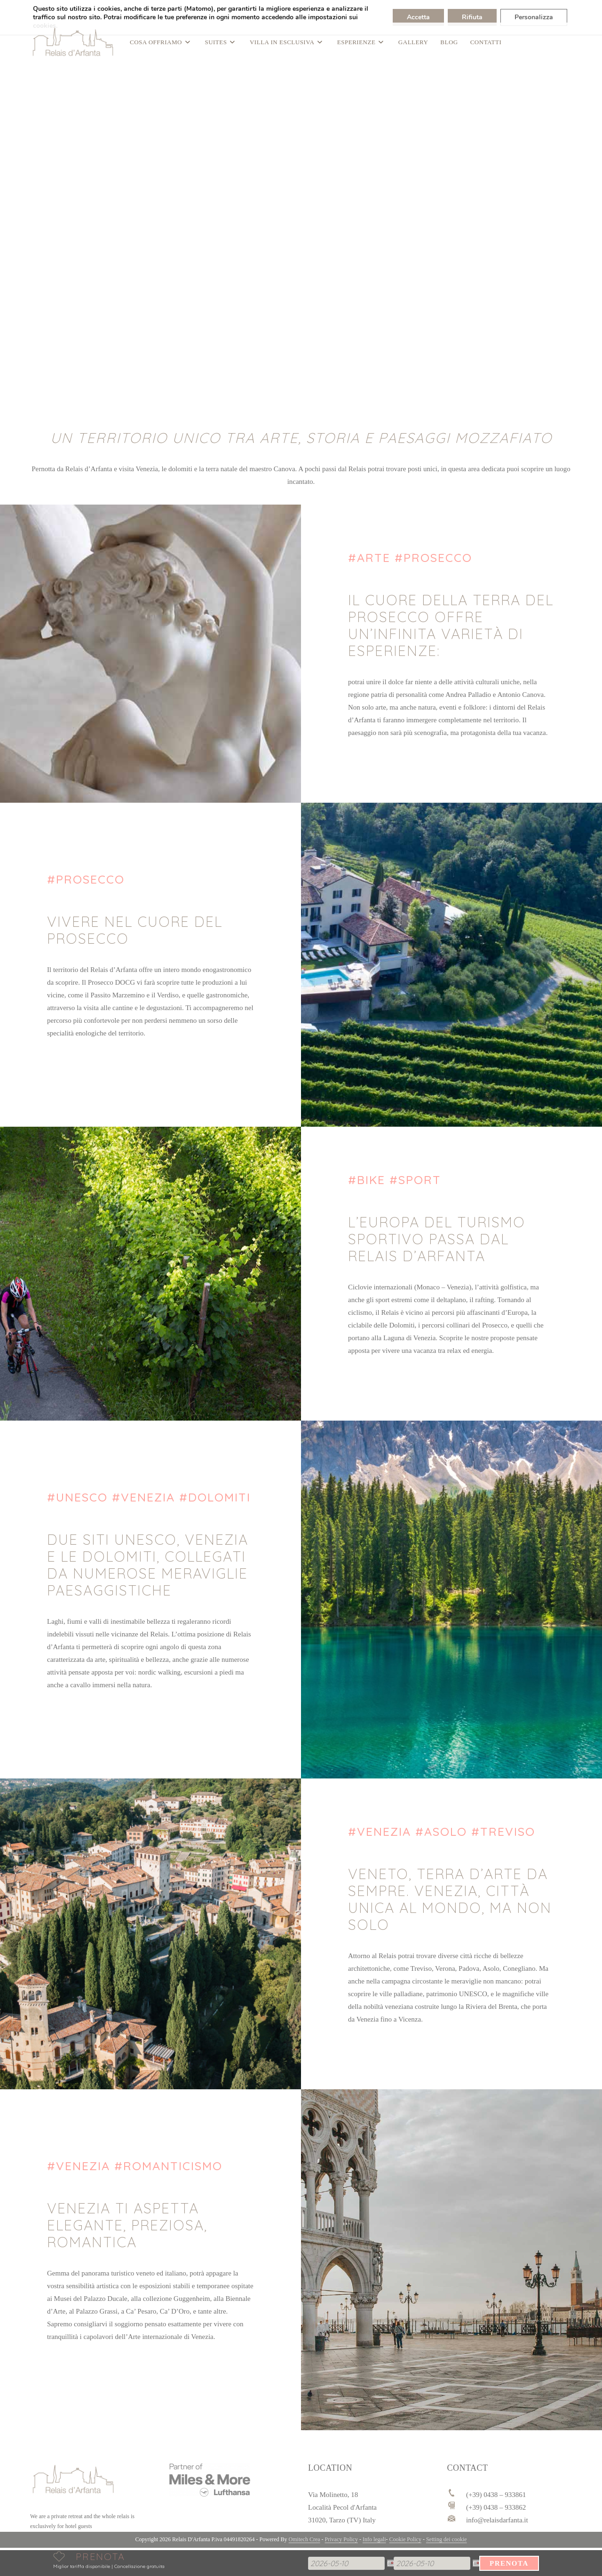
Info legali (374, 2539)
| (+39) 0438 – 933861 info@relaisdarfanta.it (93, 11)
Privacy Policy (341, 2539)
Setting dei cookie (446, 2539)
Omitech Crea (304, 2539)
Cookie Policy (405, 2539)
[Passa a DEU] (29, 12)
